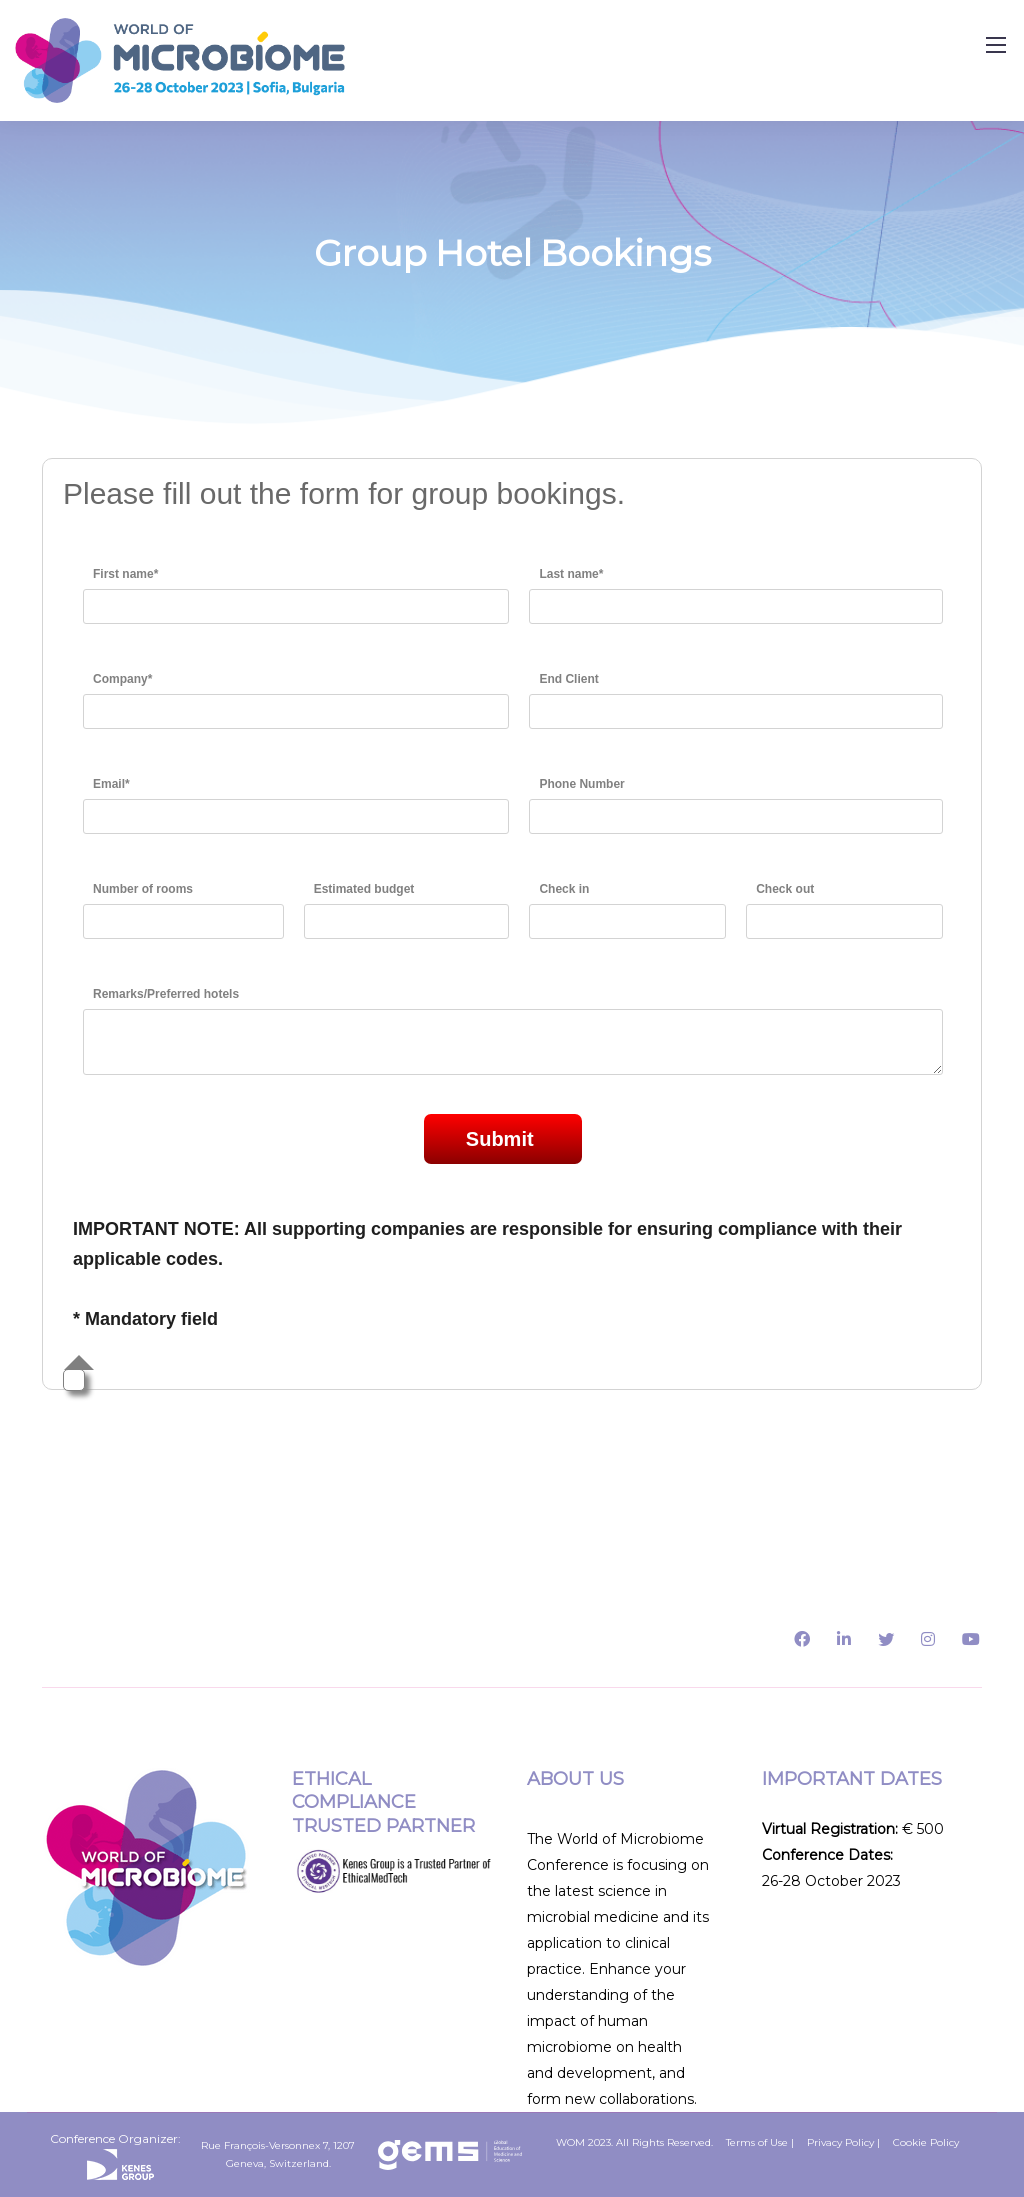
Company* (122, 679)
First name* (125, 574)
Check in (564, 889)
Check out (785, 889)
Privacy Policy (840, 2142)
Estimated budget (364, 889)
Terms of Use (757, 2142)
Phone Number (581, 784)
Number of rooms (143, 889)
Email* (111, 784)
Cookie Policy (926, 2142)
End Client (568, 679)
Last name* (571, 574)
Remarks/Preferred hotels (166, 994)
